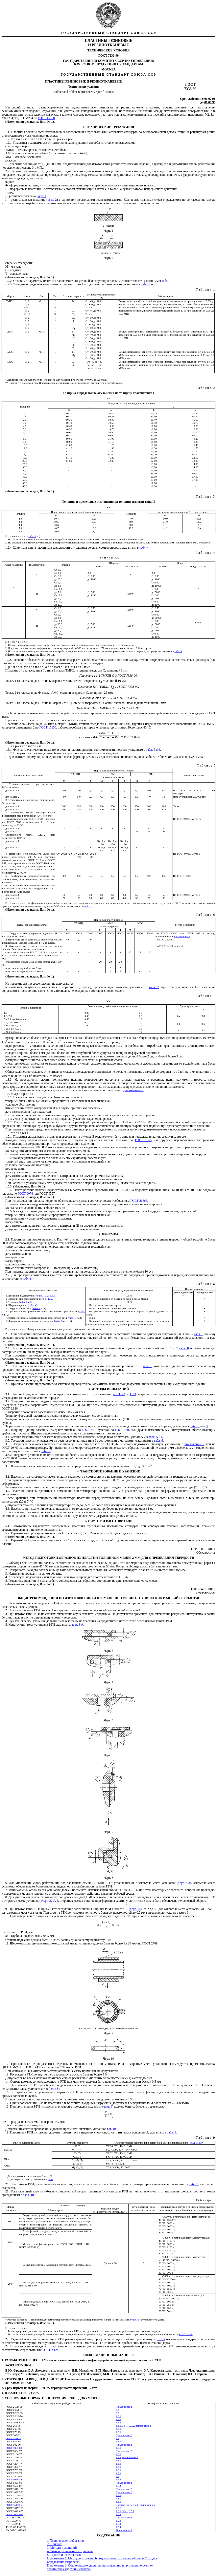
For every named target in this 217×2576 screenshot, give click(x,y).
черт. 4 (182, 1883)
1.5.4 (118, 2479)
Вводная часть (124, 2504)
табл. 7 (154, 987)
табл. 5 (150, 749)
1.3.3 (52, 1295)
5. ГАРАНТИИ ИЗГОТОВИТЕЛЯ (108, 1521)
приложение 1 (143, 2425)
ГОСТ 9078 (25, 1193)
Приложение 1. (57, 2558)
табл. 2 (145, 284)
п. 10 (112, 2129)
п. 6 (49, 2176)
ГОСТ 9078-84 (14, 2479)
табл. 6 (36, 1308)
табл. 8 (27, 1278)
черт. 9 (107, 2106)
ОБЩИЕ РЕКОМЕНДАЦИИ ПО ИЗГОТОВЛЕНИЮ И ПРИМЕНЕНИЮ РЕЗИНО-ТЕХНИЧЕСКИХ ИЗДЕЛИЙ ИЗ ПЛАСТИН (108, 1598)
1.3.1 (118, 2416)
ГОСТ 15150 (46, 118)
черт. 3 (75, 1624)
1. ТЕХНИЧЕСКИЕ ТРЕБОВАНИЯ (108, 126)
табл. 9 (171, 2132)
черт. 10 (135, 1909)
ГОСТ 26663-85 (14, 2514)
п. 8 (51, 2179)
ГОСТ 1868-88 (14, 2447)
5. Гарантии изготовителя (64, 2554)
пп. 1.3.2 (44, 1295)
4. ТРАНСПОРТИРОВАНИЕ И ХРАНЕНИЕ (108, 1471)
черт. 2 (52, 199)
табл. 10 (28, 2195)
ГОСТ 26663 (138, 1200)
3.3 (117, 2438)
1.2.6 (135, 2504)
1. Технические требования (65, 2540)
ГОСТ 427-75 (13, 2438)
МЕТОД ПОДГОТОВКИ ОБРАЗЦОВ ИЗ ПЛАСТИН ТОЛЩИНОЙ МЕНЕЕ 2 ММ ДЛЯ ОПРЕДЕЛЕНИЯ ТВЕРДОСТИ (108, 1557)
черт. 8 (54, 2088)
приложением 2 (133, 1090)
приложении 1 (182, 936)
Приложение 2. (57, 2565)
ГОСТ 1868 (143, 1140)
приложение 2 (130, 2457)
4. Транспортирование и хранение (70, 2551)
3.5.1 (125, 2425)
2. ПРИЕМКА (108, 1234)
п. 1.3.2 (49, 1298)
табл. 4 (144, 547)
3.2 (117, 2409)
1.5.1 (118, 2447)
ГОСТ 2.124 (186, 2334)
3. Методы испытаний (62, 2547)
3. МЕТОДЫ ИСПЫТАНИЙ (108, 1389)
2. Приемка (54, 2544)
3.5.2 (131, 2425)
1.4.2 (118, 2422)
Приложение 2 (124, 2406)
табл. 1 (166, 280)
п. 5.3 (161, 2339)
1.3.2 (118, 2457)
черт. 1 (41, 196)
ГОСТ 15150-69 (14, 2504)
